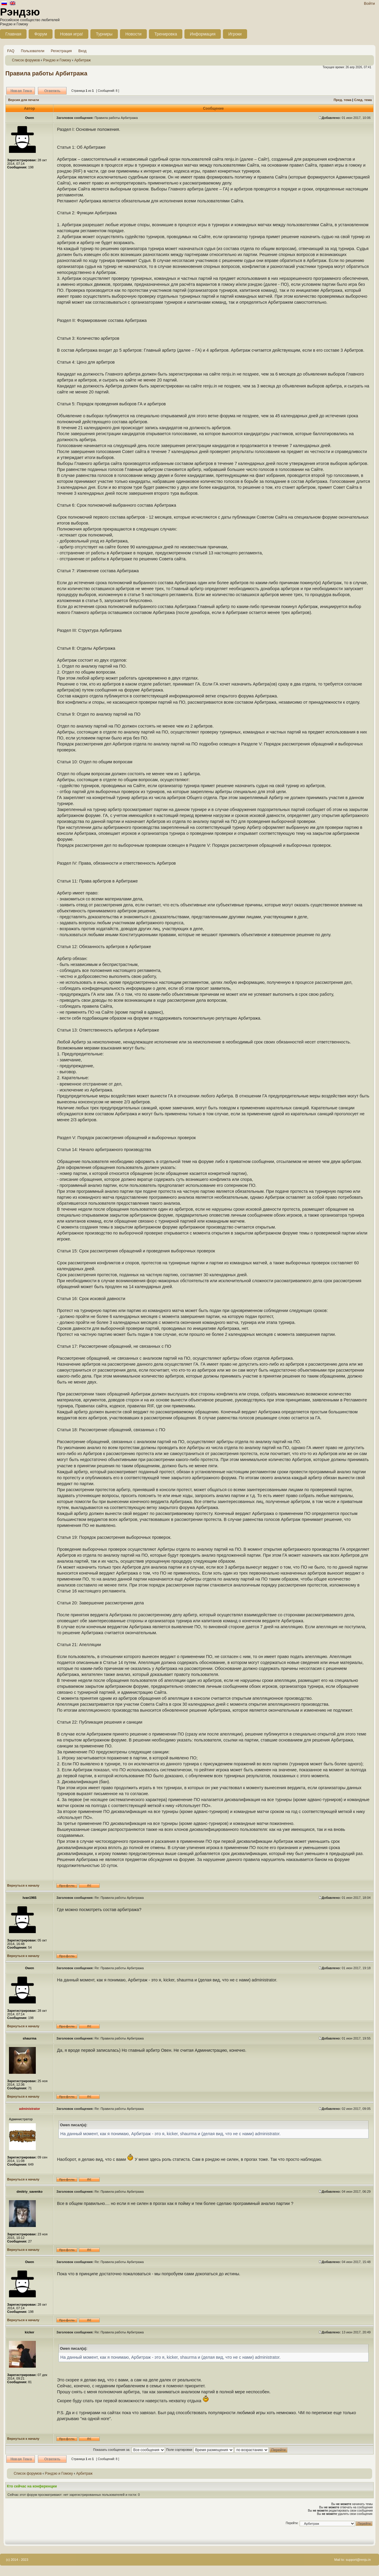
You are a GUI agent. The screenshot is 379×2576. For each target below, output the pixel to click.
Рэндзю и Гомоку (57, 60)
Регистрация (61, 51)
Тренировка (165, 34)
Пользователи (32, 51)
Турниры (104, 34)
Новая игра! (71, 34)
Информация (202, 34)
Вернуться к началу (23, 1885)
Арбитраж (82, 60)
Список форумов (26, 60)
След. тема (363, 100)
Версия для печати (23, 100)
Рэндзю (20, 12)
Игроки (235, 34)
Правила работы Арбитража (46, 73)
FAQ (10, 51)
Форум (40, 34)
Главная (13, 34)
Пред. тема (342, 100)
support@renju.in (358, 2559)
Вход (82, 51)
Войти (369, 3)
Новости (133, 34)
